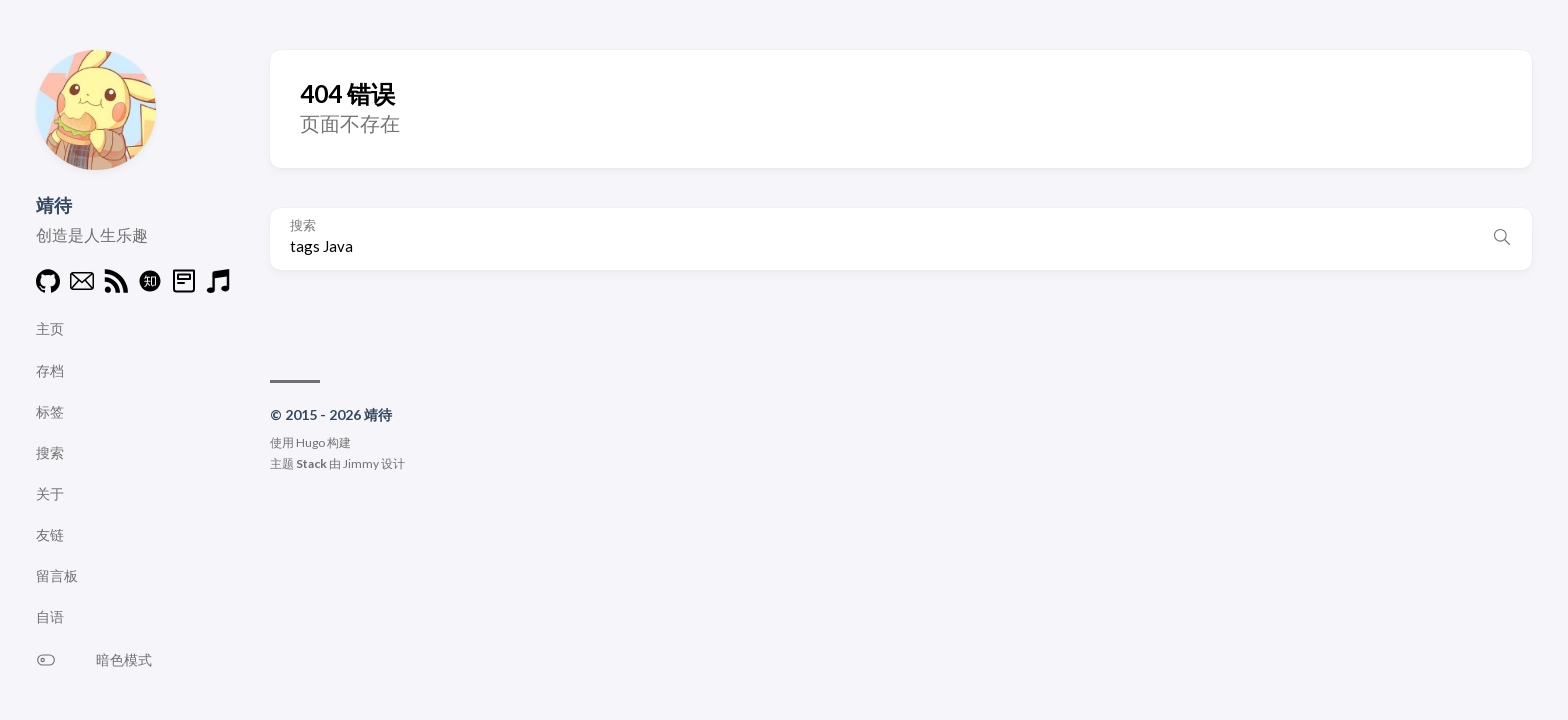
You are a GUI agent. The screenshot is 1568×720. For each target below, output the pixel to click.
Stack (311, 463)
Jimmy (361, 463)
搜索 (303, 225)
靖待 (54, 205)
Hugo (310, 442)
